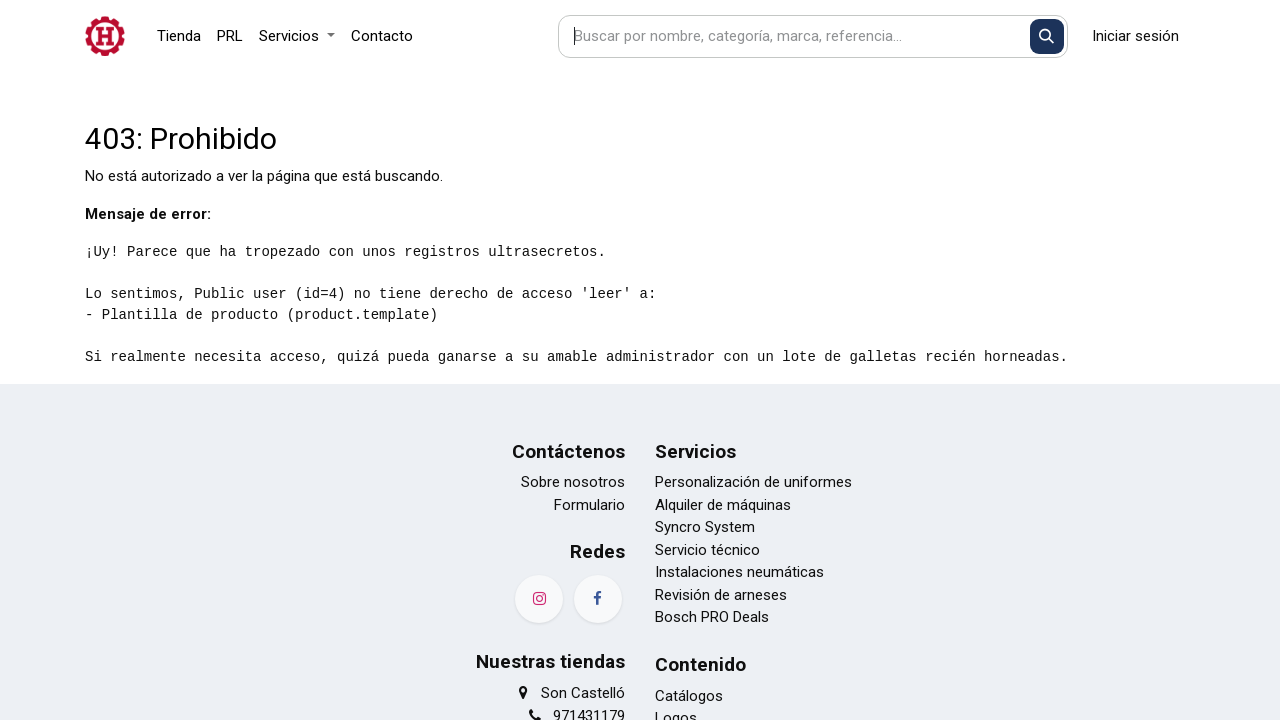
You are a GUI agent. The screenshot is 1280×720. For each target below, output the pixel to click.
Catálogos (689, 696)
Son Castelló (569, 693)
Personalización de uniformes (753, 482)
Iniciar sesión (1135, 36)
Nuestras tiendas (550, 661)
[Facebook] (598, 599)
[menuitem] (179, 36)
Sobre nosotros (573, 482)
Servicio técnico (707, 550)
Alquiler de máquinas (723, 505)
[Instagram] (539, 599)
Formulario (589, 505)
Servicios (695, 451)
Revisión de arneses (721, 595)
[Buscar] (1047, 36)
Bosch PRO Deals (712, 617)
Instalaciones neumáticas (739, 572)
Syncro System (705, 527)
